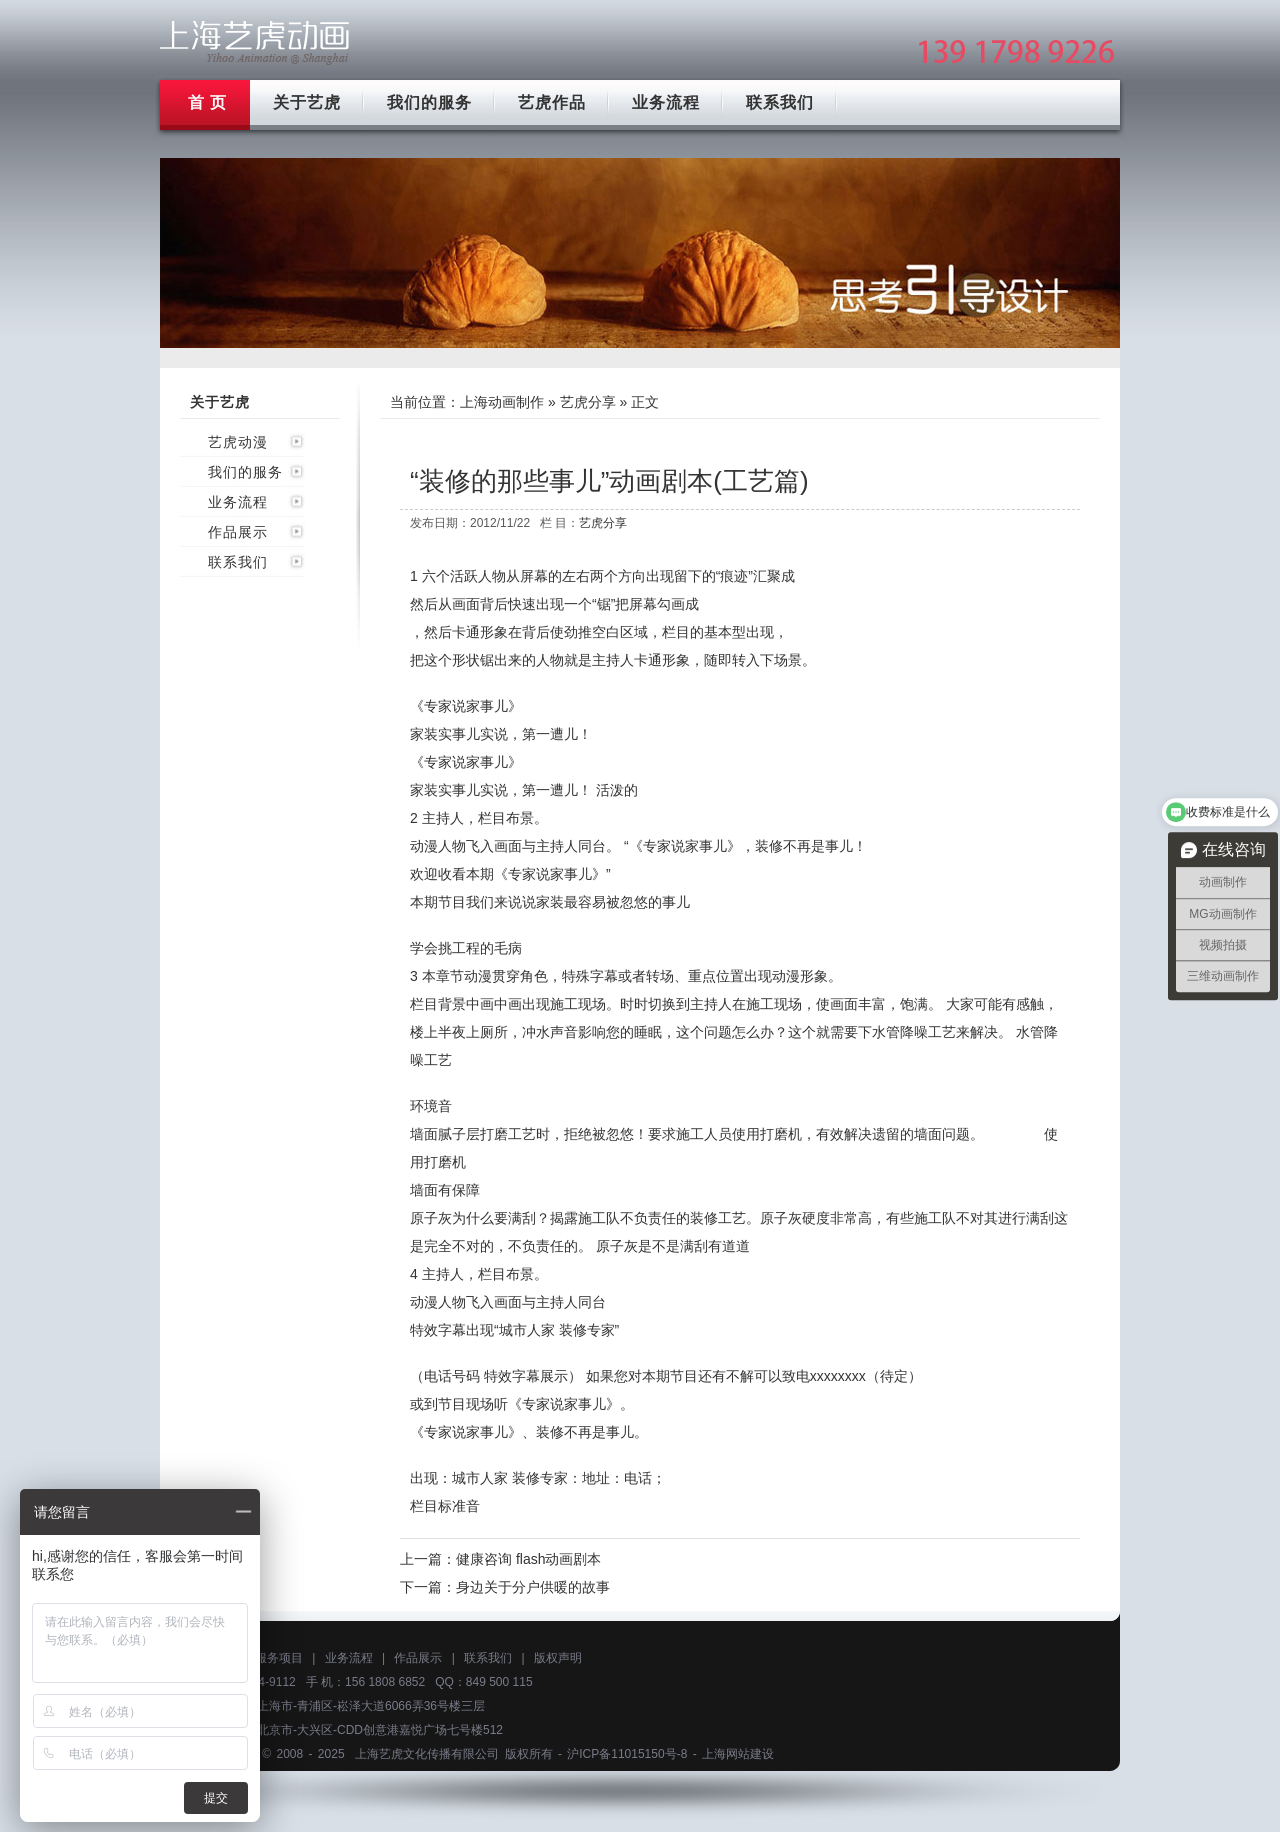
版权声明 (558, 1658)
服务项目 (279, 1658)
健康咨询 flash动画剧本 (528, 1559)
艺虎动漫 (238, 442)
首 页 (207, 102)
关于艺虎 (307, 102)
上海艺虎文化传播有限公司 (427, 1754)
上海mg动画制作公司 (255, 42)
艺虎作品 (552, 102)
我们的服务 (429, 102)
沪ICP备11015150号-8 (627, 1754)
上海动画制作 (502, 402)
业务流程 (666, 102)
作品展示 (238, 532)
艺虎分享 (588, 402)
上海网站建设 (738, 1754)
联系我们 (780, 102)
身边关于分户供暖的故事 (533, 1587)
